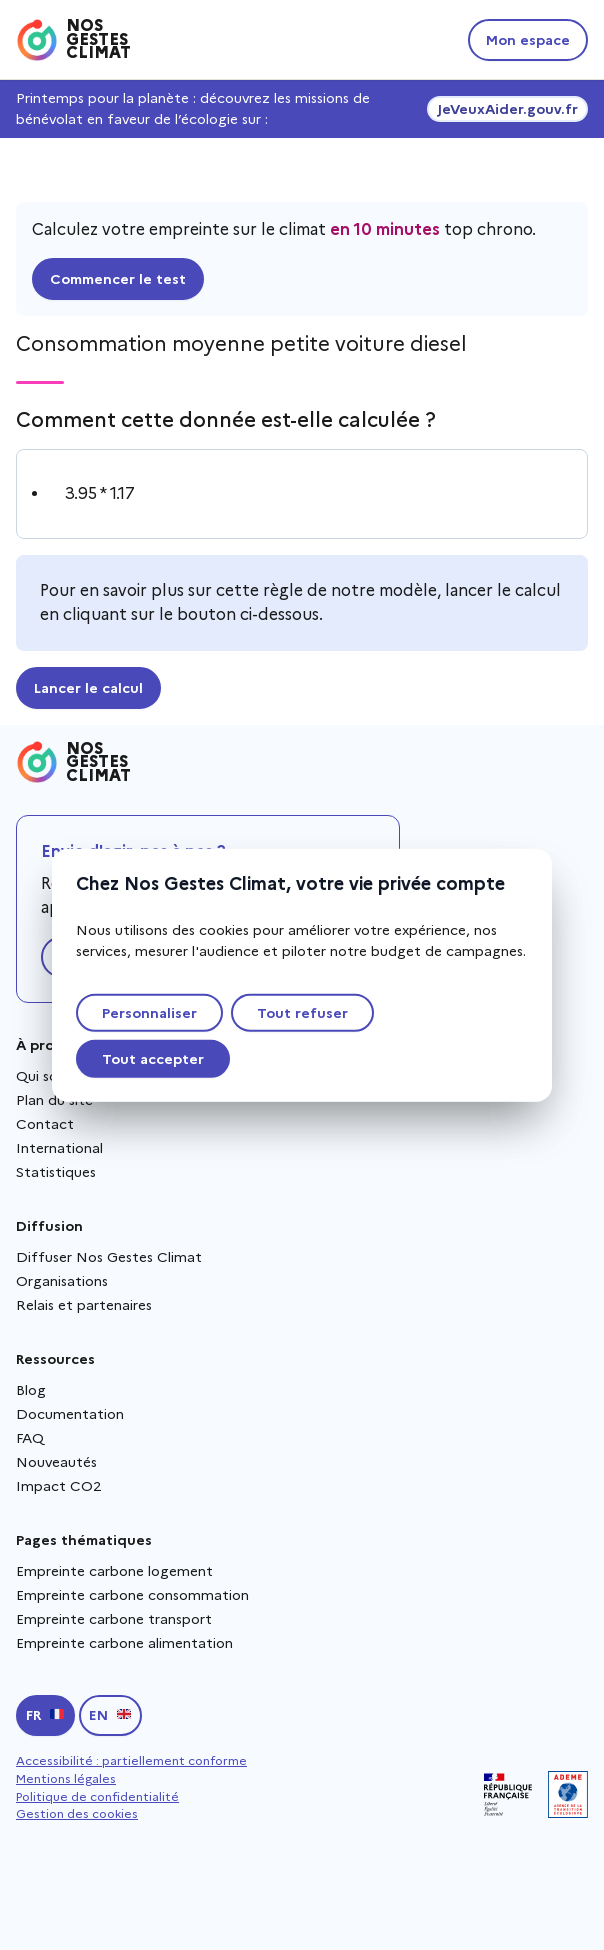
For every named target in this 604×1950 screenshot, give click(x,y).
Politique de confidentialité (97, 1796)
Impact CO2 (59, 1486)
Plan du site (54, 1100)
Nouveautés (56, 1462)
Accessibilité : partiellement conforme (131, 1760)
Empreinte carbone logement (114, 1571)
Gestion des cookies (77, 1813)
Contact (45, 1124)
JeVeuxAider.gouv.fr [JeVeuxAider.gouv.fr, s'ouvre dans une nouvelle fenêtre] (507, 109)
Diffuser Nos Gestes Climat (109, 1257)
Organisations (62, 1281)
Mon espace (528, 40)
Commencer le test (118, 279)
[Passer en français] (45, 1715)
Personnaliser (149, 1012)
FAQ (30, 1438)
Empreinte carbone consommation (132, 1595)
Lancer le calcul (88, 688)
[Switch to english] (110, 1715)
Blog (31, 1390)
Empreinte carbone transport (114, 1619)
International (59, 1148)
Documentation (70, 1414)
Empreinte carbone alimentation (124, 1643)
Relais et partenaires (84, 1305)
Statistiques (56, 1172)
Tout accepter (153, 1058)
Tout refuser (302, 1012)
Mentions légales (66, 1778)
